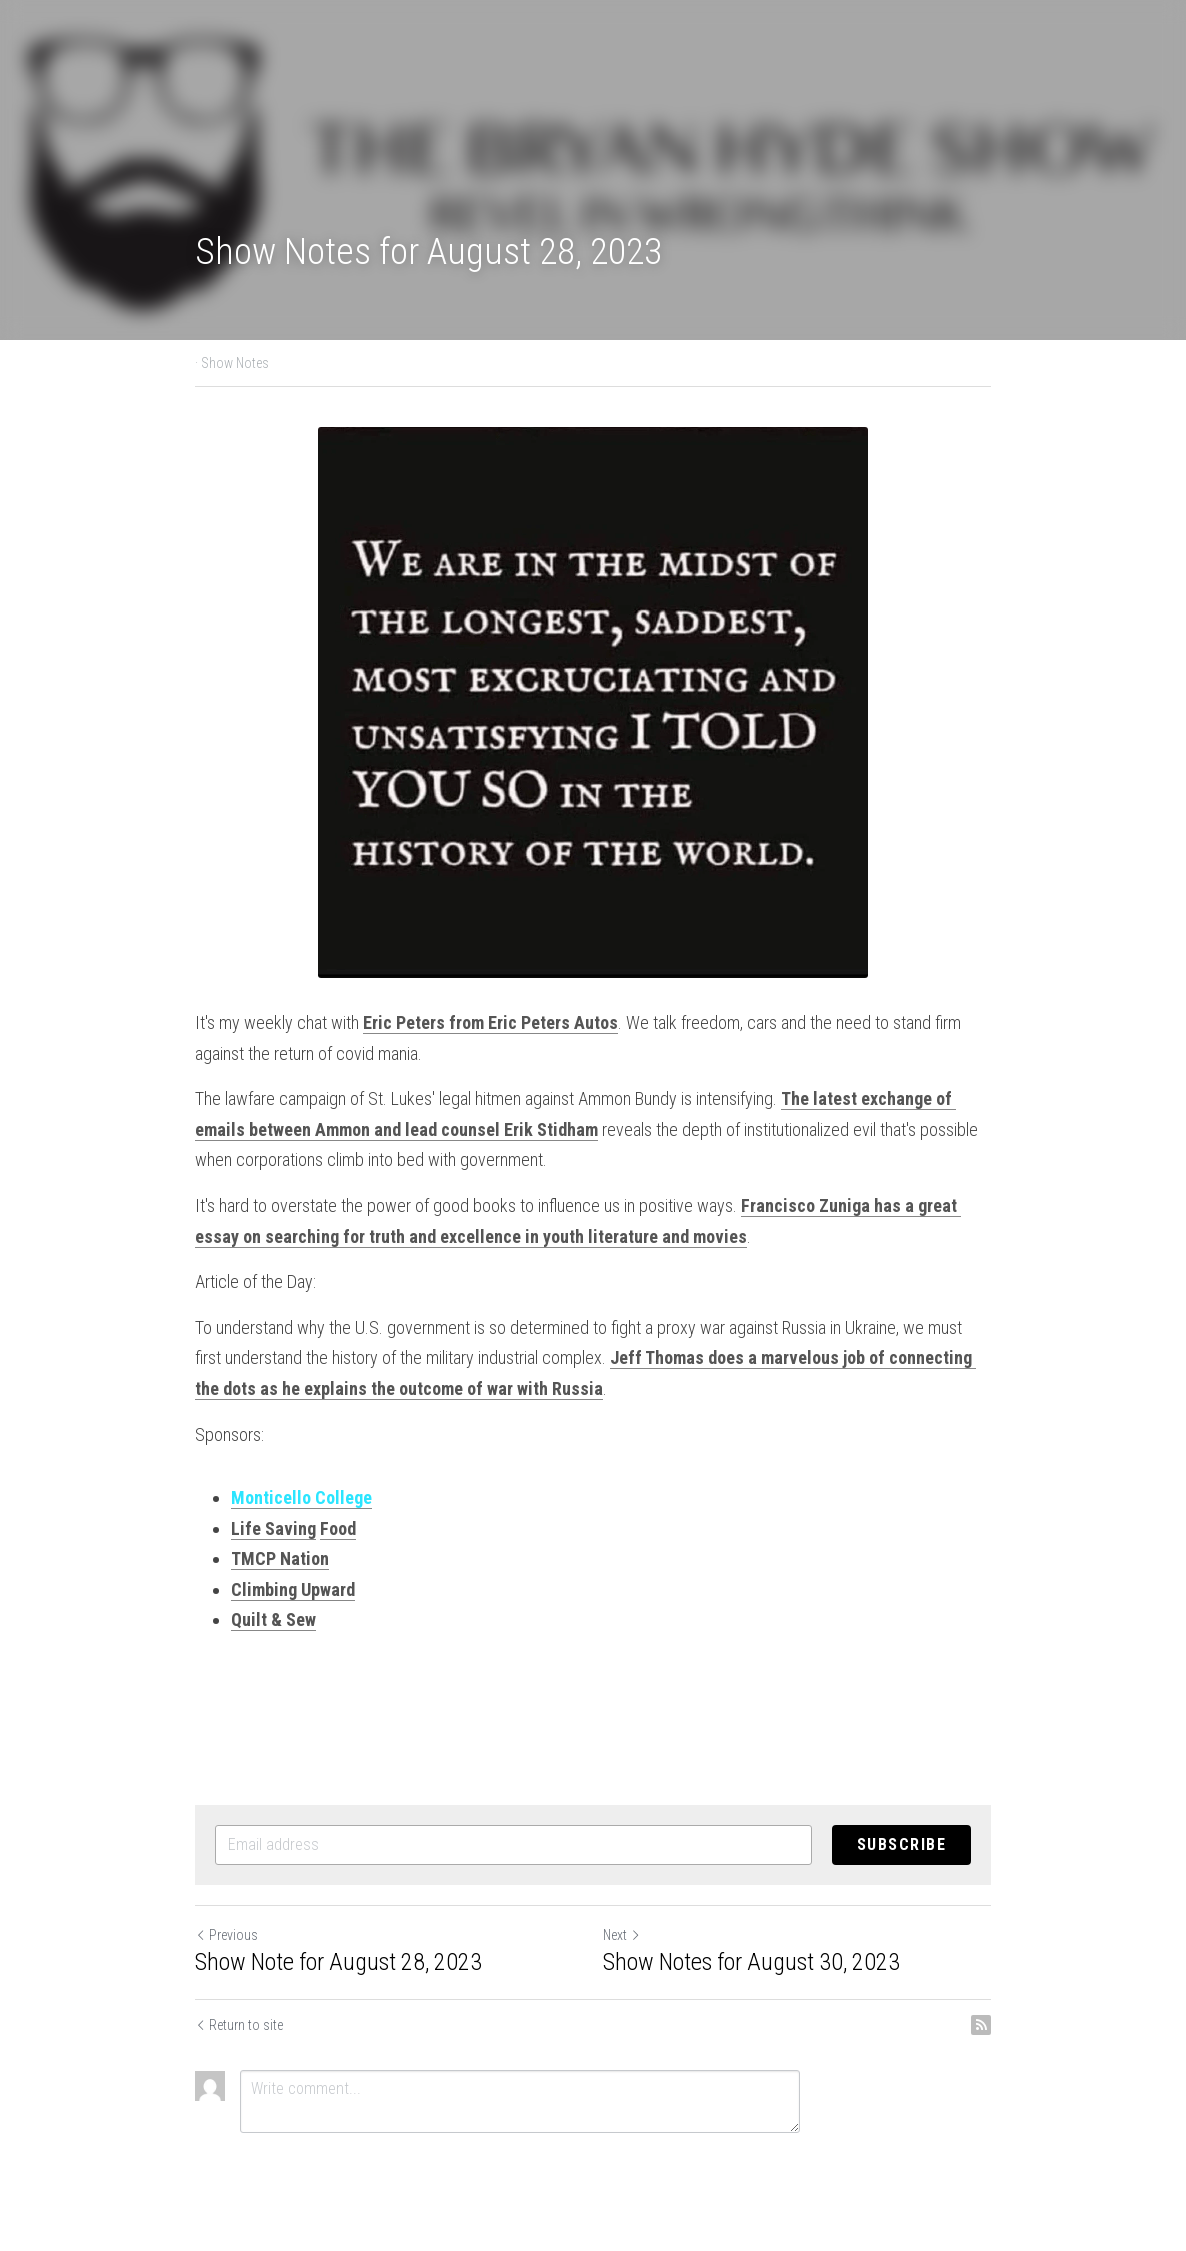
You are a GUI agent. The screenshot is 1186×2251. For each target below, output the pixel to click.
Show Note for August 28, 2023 (338, 1962)
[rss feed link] (981, 2025)
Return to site (239, 2025)
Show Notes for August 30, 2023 (751, 1962)
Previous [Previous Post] (226, 1935)
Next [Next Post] (622, 1935)
